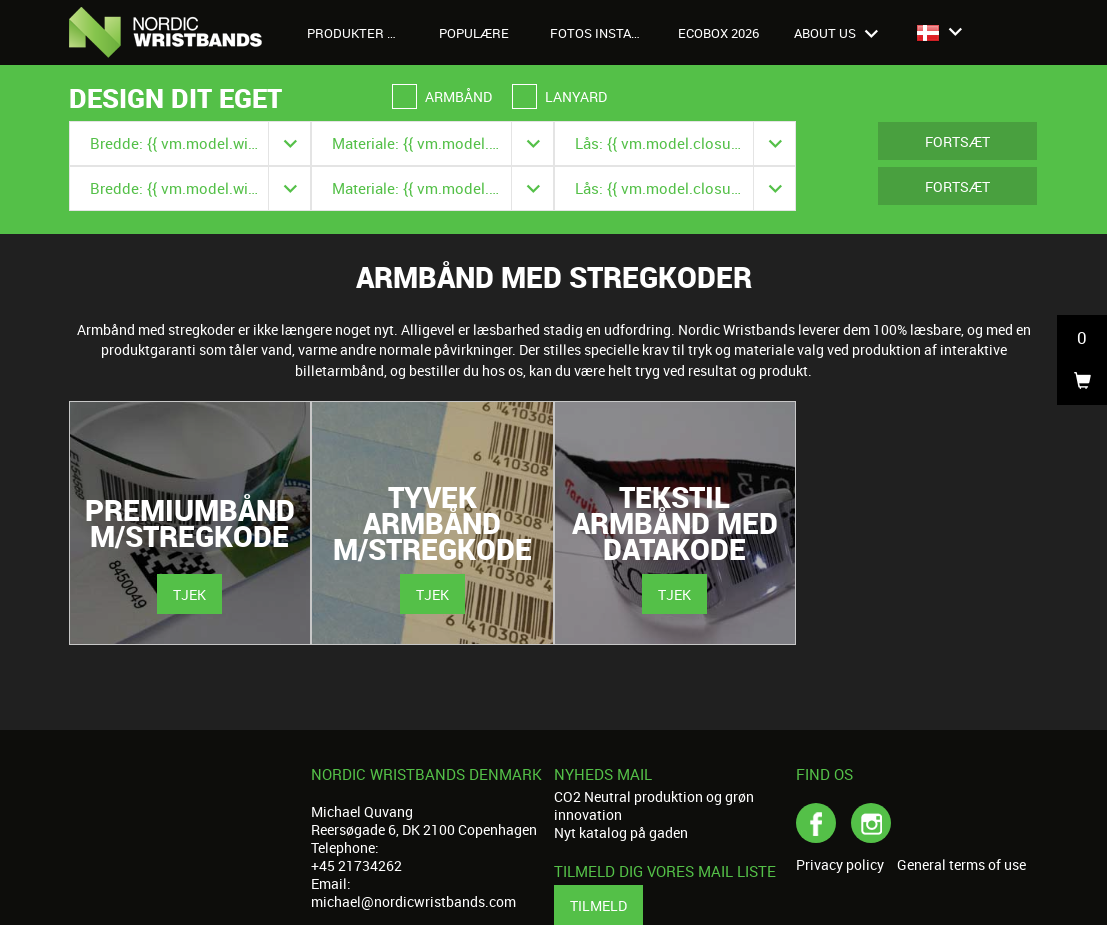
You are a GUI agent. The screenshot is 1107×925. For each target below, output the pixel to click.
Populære (474, 33)
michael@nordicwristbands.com (413, 901)
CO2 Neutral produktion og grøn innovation (654, 805)
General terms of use (961, 865)
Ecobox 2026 (718, 33)
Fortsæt (957, 141)
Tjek (189, 594)
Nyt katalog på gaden (621, 832)
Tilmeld (598, 905)
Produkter (356, 33)
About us (836, 33)
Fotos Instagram (603, 33)
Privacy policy (840, 865)
